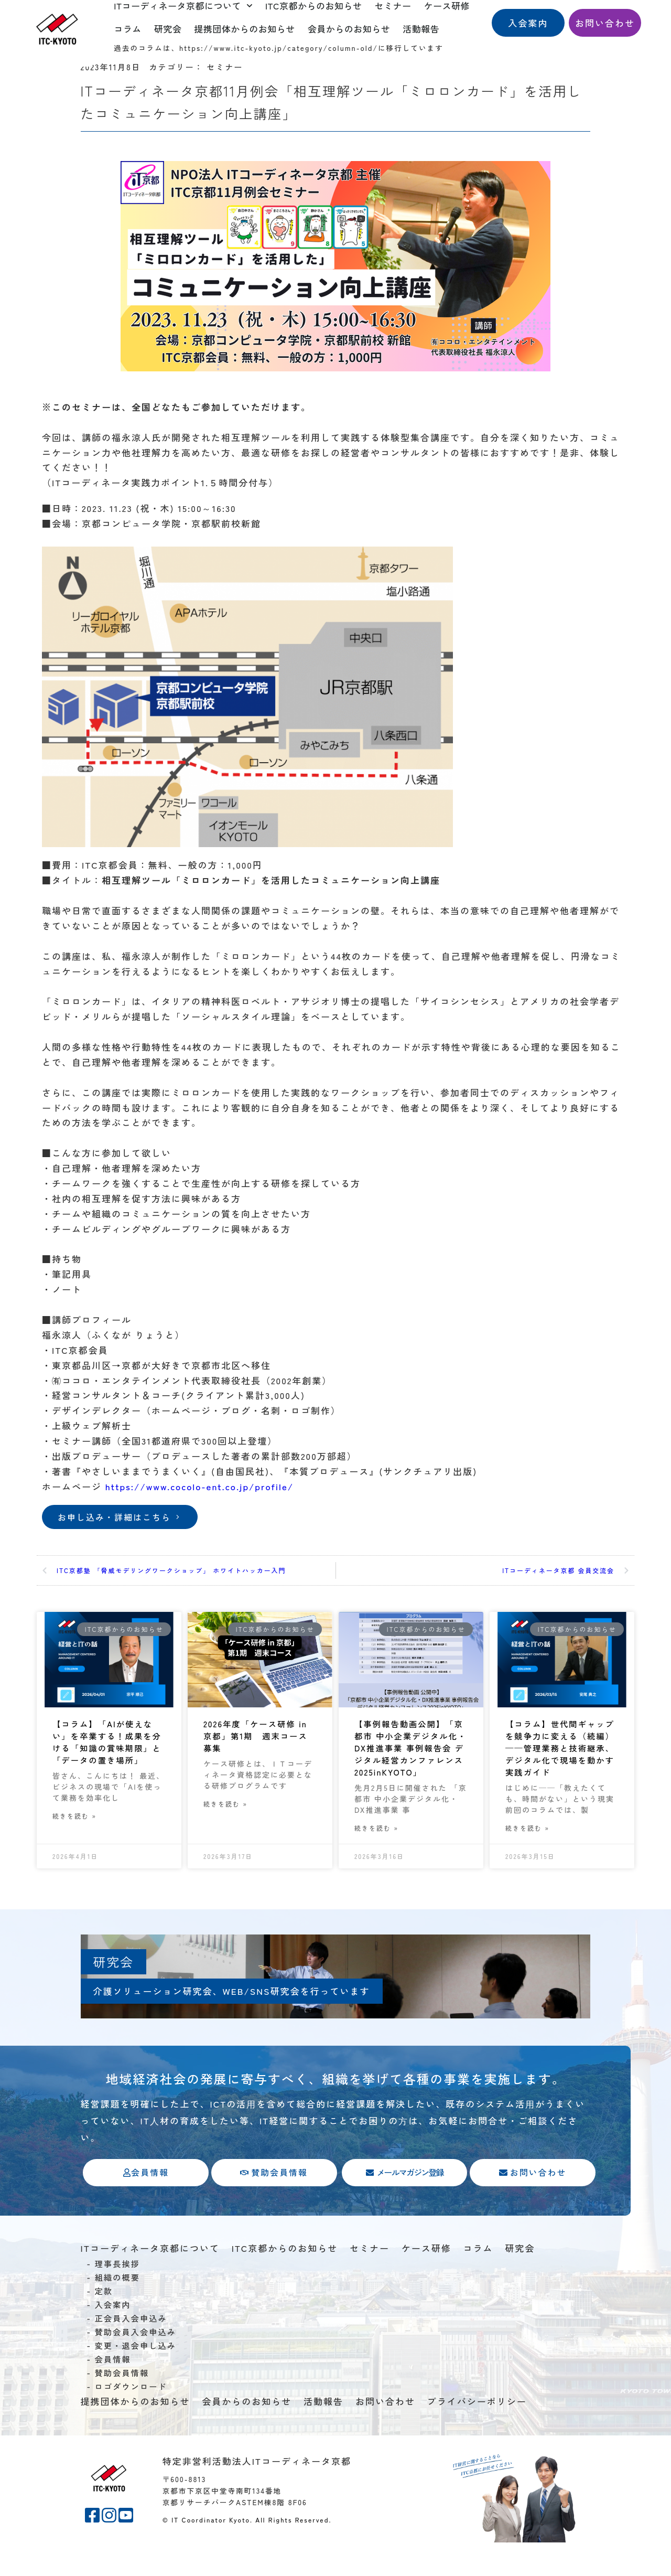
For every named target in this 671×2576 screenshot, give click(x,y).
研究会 (168, 28)
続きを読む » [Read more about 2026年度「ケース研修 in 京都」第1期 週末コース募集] (225, 1808)
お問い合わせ (385, 2434)
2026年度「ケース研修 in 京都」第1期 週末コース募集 (256, 1738)
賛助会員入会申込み (135, 2365)
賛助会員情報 (121, 2406)
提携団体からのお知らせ (244, 28)
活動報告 (421, 28)
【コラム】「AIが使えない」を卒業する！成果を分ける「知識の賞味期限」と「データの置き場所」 (107, 1751)
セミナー (369, 2281)
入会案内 (112, 2338)
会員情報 (112, 2392)
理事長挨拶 (117, 2297)
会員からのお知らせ (349, 28)
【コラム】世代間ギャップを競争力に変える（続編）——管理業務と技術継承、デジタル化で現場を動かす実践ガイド (560, 1751)
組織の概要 (117, 2310)
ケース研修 (426, 2281)
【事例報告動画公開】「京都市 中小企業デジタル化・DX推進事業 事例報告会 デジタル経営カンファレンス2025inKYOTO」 (411, 1758)
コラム (128, 28)
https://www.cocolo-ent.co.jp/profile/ (199, 1486)
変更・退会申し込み (135, 2379)
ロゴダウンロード (130, 2419)
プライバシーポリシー (477, 2434)
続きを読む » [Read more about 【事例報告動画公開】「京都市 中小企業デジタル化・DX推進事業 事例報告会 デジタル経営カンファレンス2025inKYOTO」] (376, 1848)
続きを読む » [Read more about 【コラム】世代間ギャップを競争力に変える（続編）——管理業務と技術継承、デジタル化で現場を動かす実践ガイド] (527, 1835)
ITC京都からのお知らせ (285, 2281)
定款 (103, 2324)
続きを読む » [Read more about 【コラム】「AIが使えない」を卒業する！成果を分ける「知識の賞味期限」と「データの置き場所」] (74, 1835)
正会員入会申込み (130, 2351)
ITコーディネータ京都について (150, 2281)
